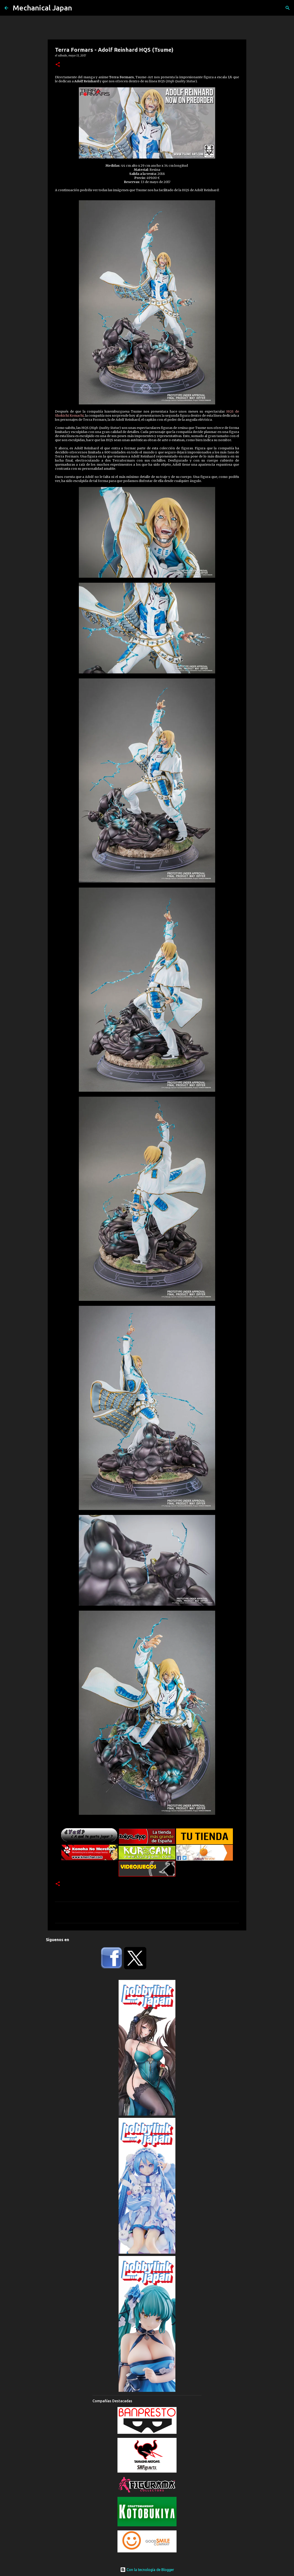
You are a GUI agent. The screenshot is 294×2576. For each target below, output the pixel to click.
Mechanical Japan (42, 8)
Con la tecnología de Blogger (147, 2570)
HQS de (232, 411)
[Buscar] (287, 7)
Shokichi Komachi (69, 415)
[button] (57, 65)
